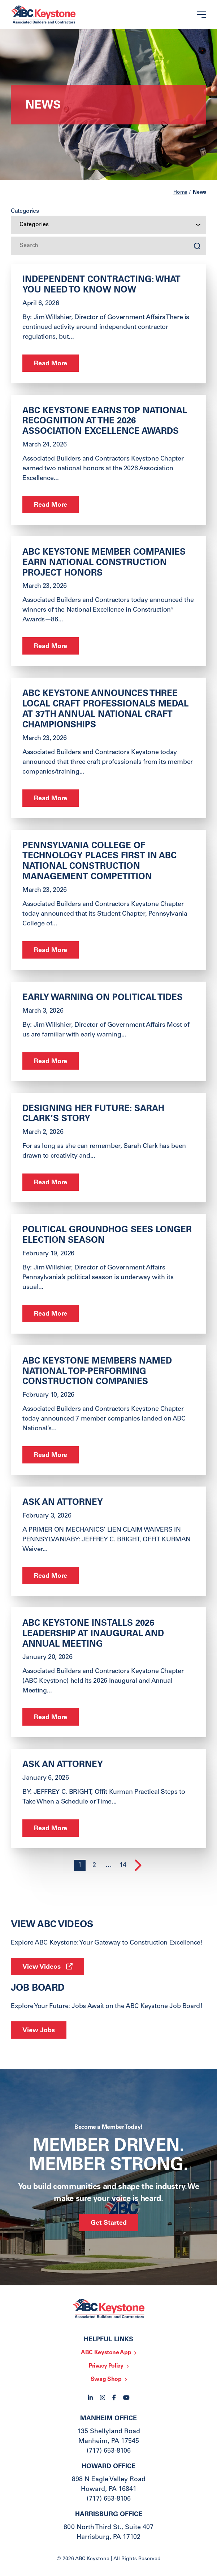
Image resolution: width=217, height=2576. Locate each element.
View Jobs (38, 2030)
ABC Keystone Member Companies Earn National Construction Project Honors (104, 563)
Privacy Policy (106, 2366)
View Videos (41, 1967)
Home (180, 192)
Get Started (109, 2223)
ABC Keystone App (106, 2353)
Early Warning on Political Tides (102, 998)
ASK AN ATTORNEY (62, 1503)
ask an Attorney (62, 1765)
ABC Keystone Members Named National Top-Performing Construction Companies (97, 1372)
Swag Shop (106, 2379)
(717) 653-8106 (109, 2451)
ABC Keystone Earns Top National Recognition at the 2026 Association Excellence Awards (104, 422)
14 (123, 1865)
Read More (50, 364)
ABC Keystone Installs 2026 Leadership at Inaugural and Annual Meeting (93, 1634)
